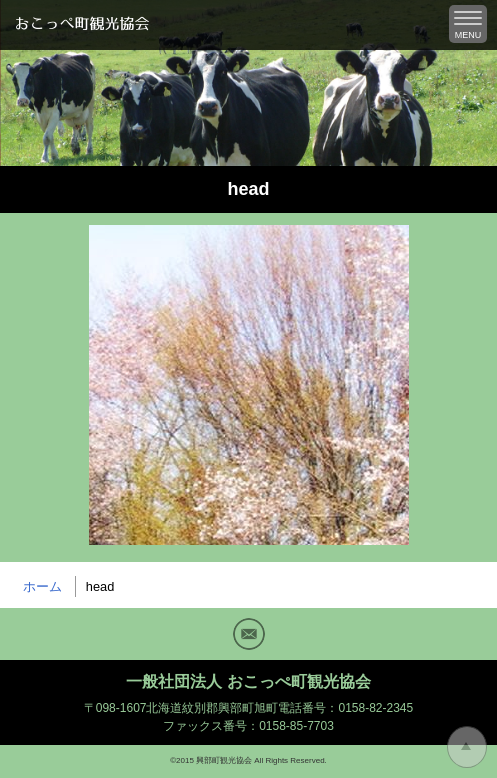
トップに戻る (467, 747)
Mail (249, 634)
